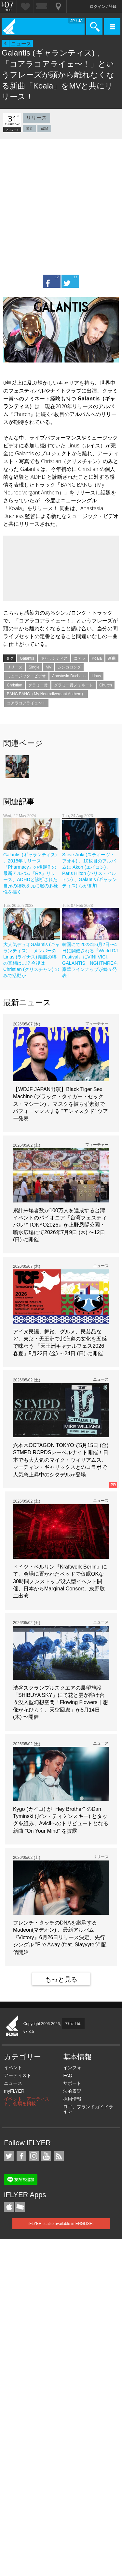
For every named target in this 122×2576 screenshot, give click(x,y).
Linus (96, 676)
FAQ (67, 2075)
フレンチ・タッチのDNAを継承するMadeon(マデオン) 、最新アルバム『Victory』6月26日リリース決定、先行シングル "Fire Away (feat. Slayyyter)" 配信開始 (59, 1937)
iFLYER (12, 2026)
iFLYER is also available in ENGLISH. (61, 2223)
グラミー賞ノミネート (73, 685)
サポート (72, 2083)
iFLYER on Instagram (34, 2156)
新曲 (112, 658)
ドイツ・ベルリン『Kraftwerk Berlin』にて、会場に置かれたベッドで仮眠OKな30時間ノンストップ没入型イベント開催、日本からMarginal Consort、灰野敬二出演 (60, 1581)
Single (34, 667)
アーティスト (17, 2075)
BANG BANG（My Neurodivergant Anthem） (46, 694)
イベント (13, 2067)
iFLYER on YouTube (46, 2156)
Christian (14, 685)
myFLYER (14, 2091)
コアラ (80, 658)
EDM (44, 128)
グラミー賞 (38, 685)
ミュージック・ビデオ (26, 676)
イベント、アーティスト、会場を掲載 (26, 2101)
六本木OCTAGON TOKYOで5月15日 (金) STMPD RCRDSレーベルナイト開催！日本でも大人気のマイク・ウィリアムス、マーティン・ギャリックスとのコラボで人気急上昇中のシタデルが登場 (60, 1459)
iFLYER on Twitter (9, 2156)
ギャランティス (54, 658)
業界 (29, 128)
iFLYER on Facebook (21, 2156)
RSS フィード (59, 2156)
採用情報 (72, 2098)
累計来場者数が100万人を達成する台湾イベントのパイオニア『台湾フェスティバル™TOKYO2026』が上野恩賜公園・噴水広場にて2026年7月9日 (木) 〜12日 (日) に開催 (60, 1225)
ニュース (21, 43)
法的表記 (72, 2091)
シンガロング (69, 667)
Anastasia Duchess (69, 676)
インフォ (72, 2067)
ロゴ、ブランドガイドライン (88, 2109)
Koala (97, 658)
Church (105, 685)
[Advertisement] (61, 203)
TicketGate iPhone (20, 2207)
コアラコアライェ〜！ (26, 703)
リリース (36, 118)
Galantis (27, 658)
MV (48, 667)
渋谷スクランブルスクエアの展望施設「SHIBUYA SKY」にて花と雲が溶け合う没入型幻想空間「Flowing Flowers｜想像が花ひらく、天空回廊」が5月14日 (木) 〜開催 (60, 1702)
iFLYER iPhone (9, 2207)
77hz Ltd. (73, 2023)
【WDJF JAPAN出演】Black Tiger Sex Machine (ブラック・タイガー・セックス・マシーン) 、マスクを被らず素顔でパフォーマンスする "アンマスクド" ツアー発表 (60, 1104)
